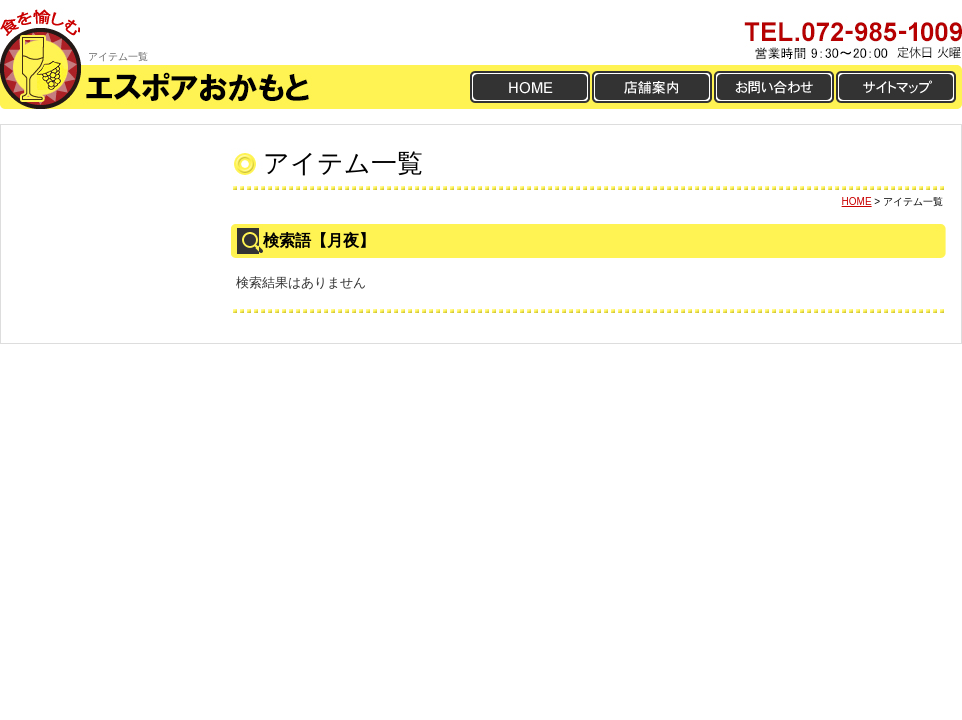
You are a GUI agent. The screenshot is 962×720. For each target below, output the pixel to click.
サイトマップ (896, 87)
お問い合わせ (774, 87)
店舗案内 (652, 87)
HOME (530, 87)
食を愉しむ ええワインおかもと (44, 32)
